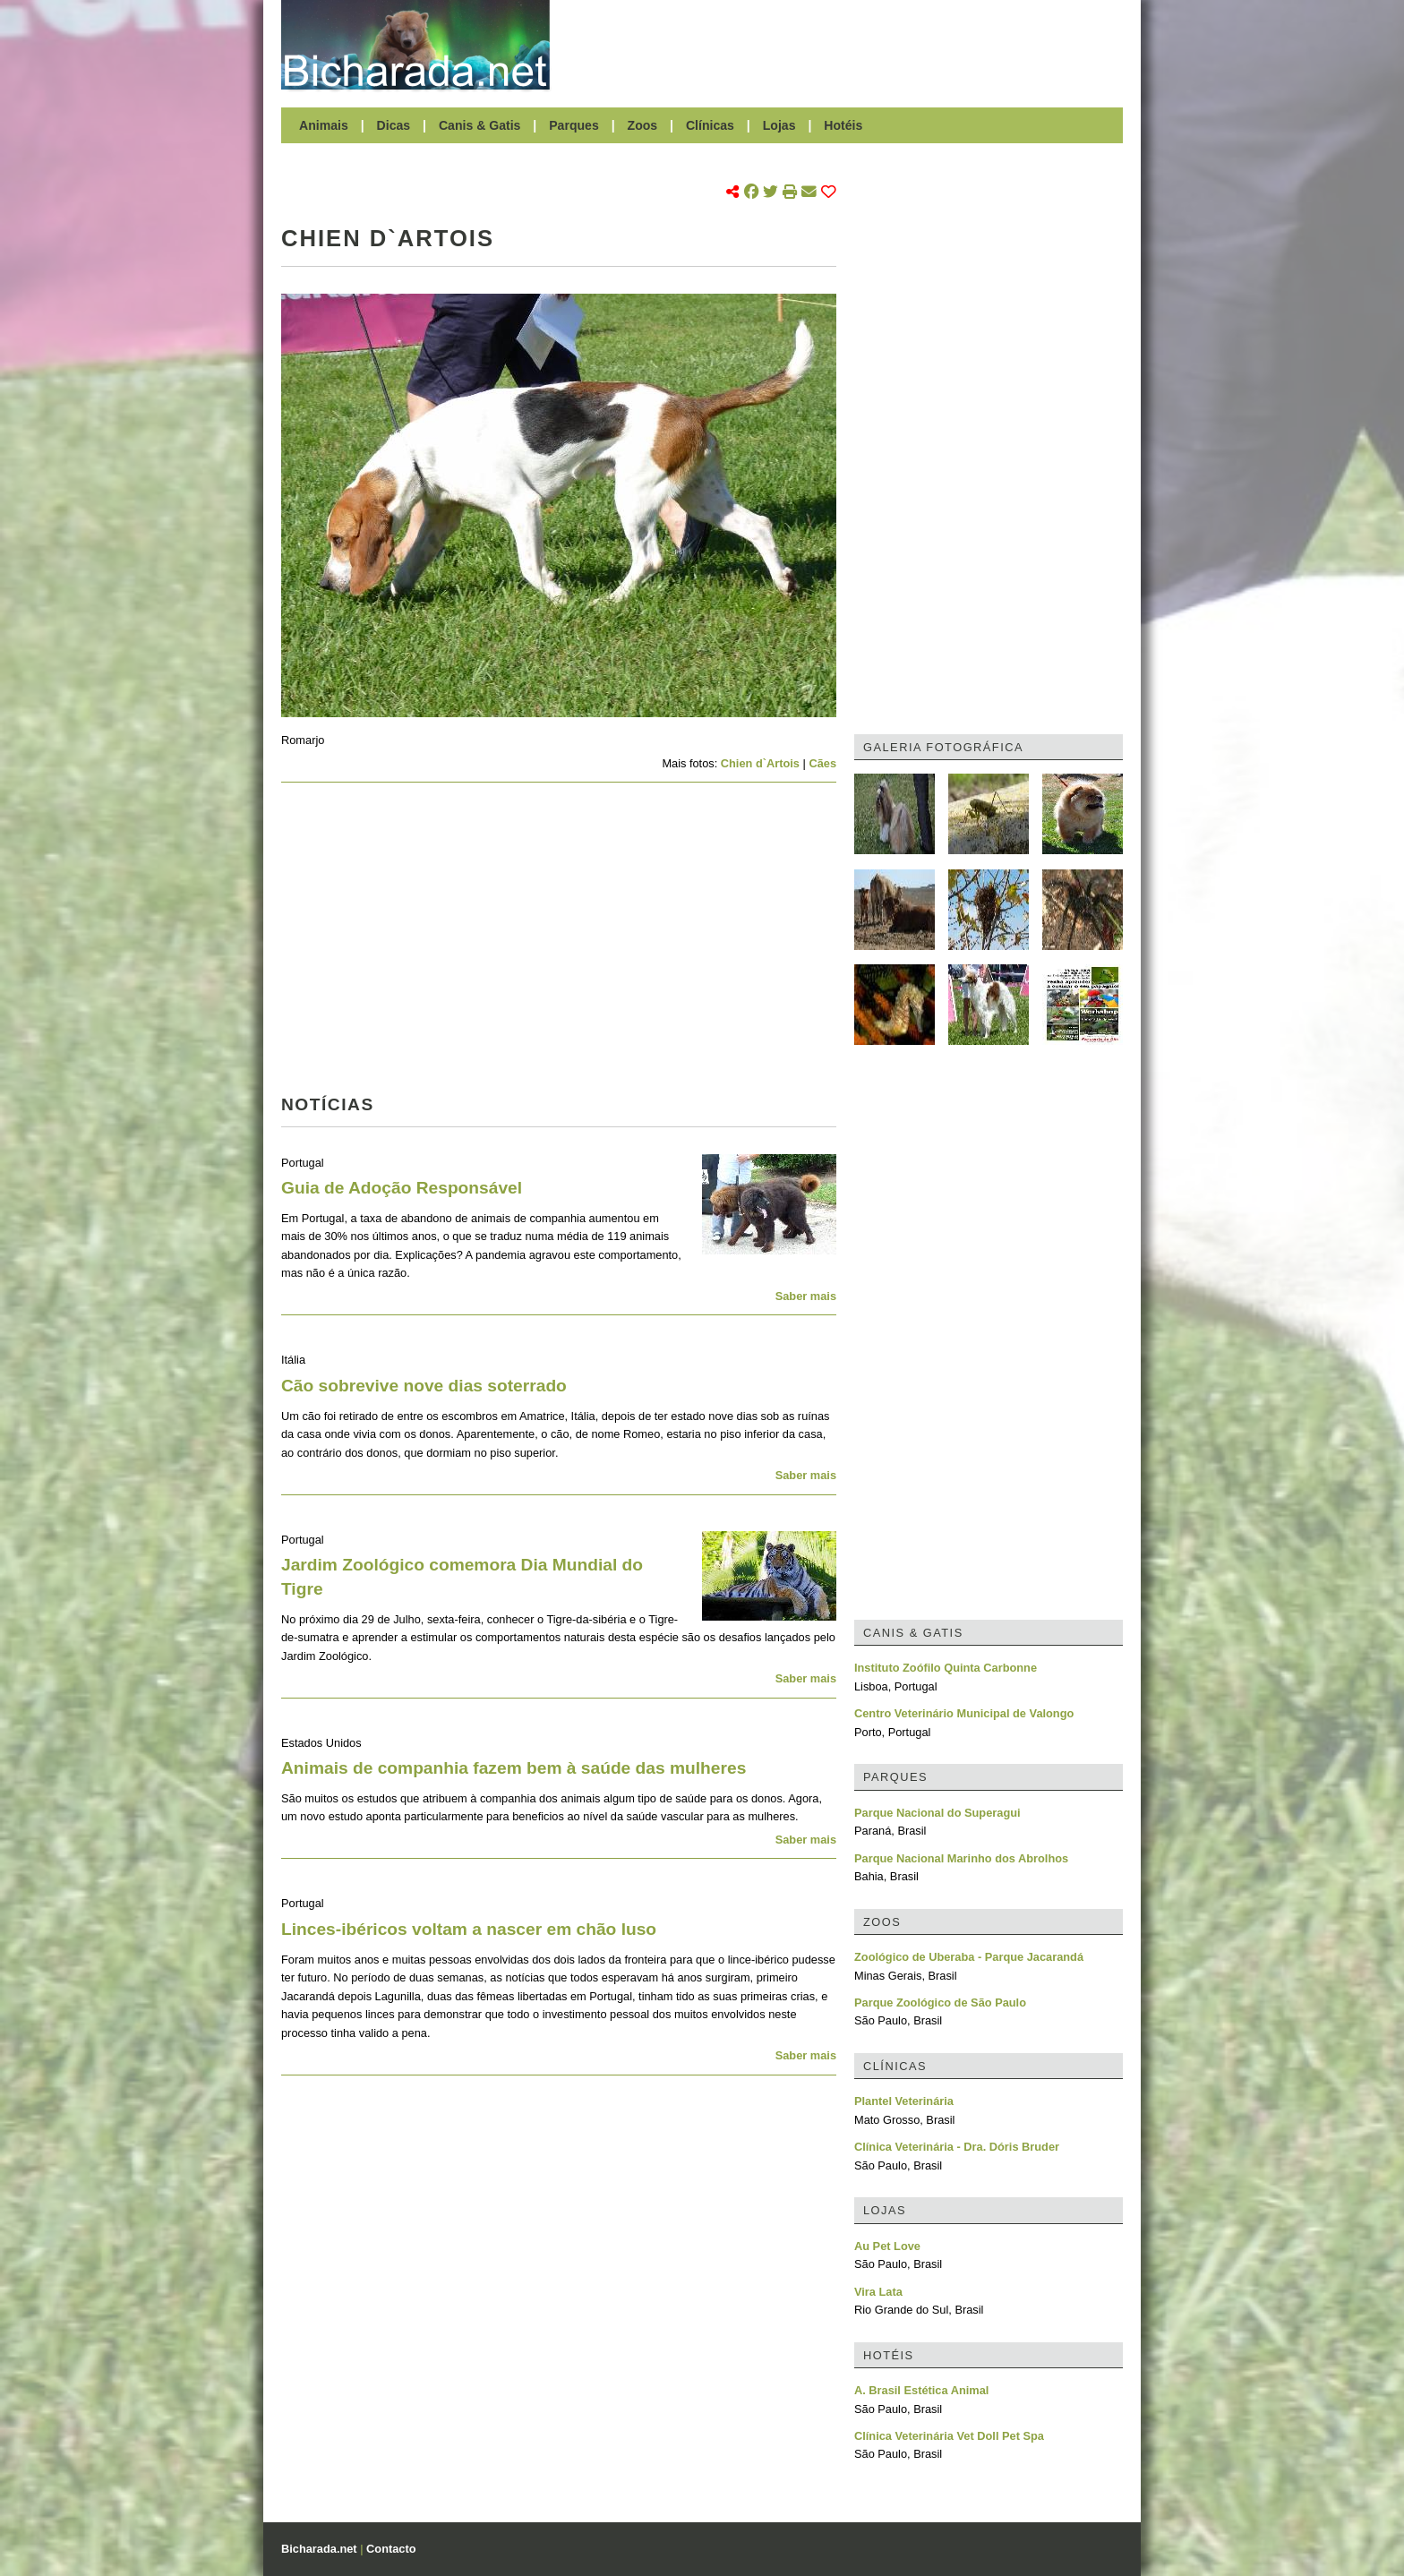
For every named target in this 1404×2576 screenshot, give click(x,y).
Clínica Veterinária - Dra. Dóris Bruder (956, 2146)
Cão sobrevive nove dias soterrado (424, 1385)
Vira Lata (878, 2291)
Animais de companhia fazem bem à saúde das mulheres (513, 1768)
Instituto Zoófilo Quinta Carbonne (945, 1667)
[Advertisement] (845, 45)
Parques (574, 125)
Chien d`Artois (760, 763)
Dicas (394, 125)
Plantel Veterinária (904, 2101)
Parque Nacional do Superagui (937, 1812)
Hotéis (843, 125)
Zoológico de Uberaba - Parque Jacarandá (968, 1957)
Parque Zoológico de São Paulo (940, 2002)
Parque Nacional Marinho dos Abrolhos (961, 1858)
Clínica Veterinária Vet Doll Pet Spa (949, 2436)
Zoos (643, 125)
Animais (323, 125)
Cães (822, 763)
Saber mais (805, 1296)
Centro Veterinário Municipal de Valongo (964, 1713)
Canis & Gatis (480, 125)
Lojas (779, 125)
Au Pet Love (887, 2246)
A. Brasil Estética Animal (921, 2390)
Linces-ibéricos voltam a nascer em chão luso (468, 1929)
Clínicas (710, 125)
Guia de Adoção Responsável (401, 1187)
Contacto (390, 2548)
